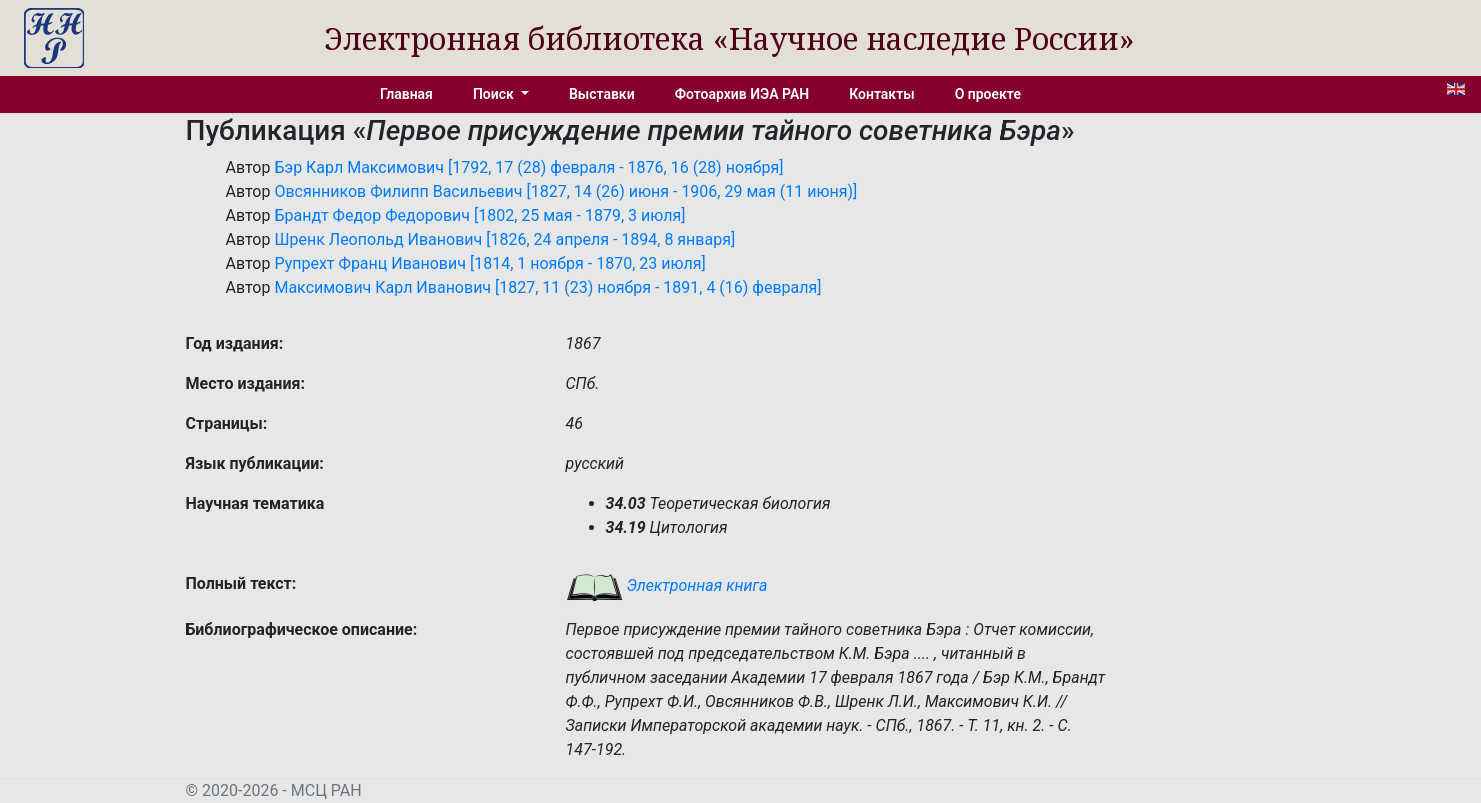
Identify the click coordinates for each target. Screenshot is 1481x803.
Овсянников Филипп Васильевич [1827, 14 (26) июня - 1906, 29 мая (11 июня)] (565, 191)
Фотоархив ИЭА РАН (742, 94)
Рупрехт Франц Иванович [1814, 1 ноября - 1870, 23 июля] (489, 263)
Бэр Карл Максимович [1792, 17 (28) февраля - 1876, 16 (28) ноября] (528, 167)
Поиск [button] (495, 94)
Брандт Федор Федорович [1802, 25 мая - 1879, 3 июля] (479, 215)
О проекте (988, 94)
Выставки (602, 94)
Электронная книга (667, 585)
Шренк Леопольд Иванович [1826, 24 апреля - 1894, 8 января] (504, 239)
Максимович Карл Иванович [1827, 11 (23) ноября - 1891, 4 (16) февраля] (547, 287)
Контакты (881, 94)
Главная (406, 94)
